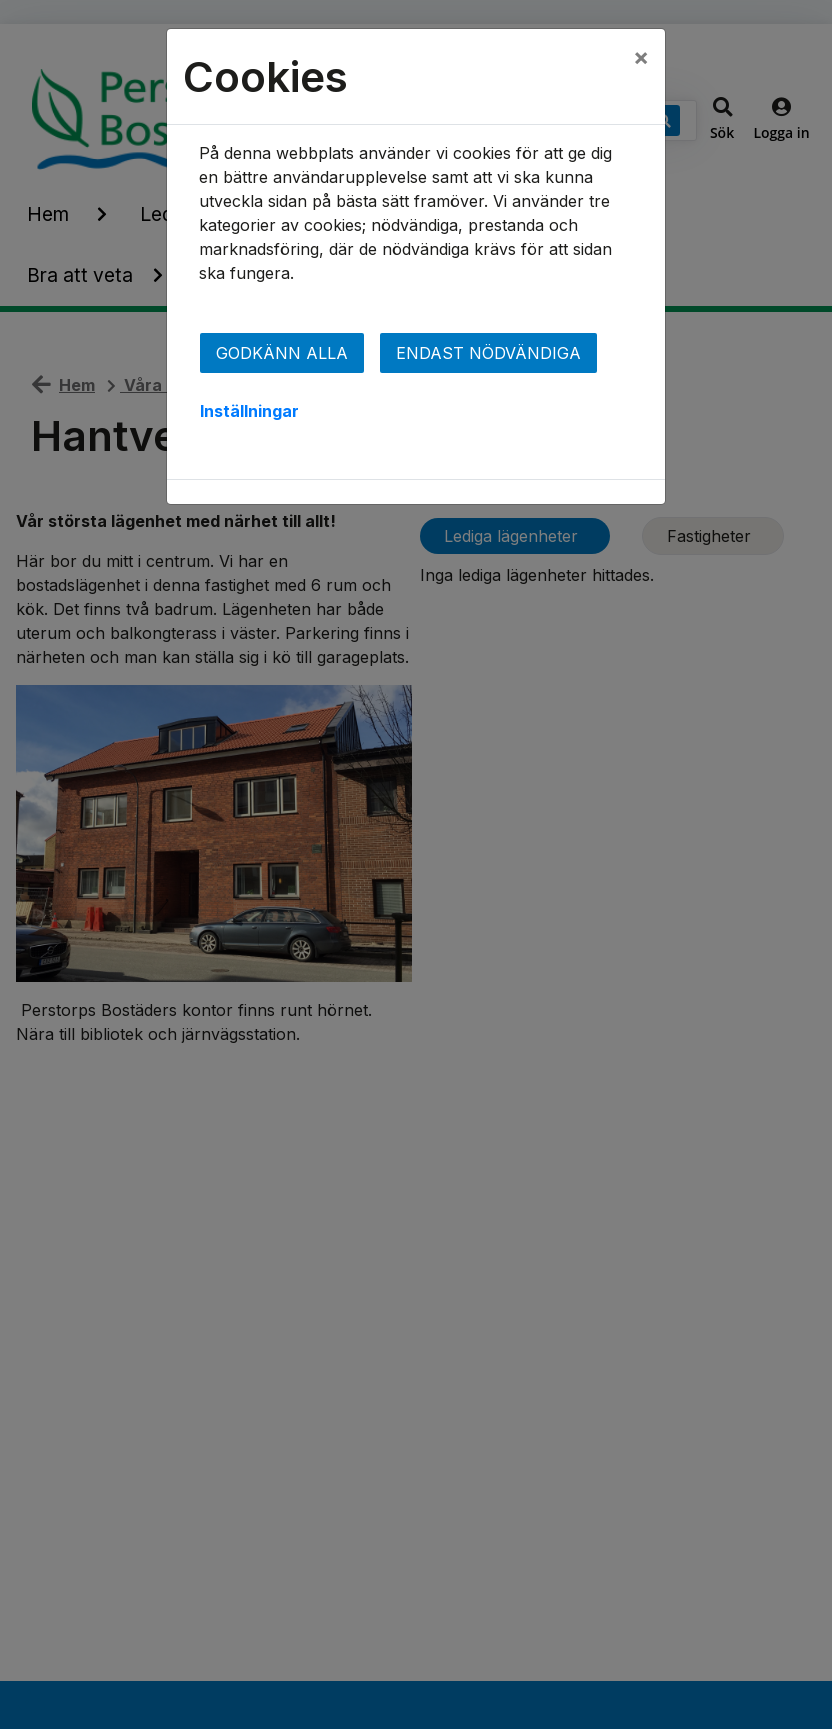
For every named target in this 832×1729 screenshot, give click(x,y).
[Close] (641, 57)
